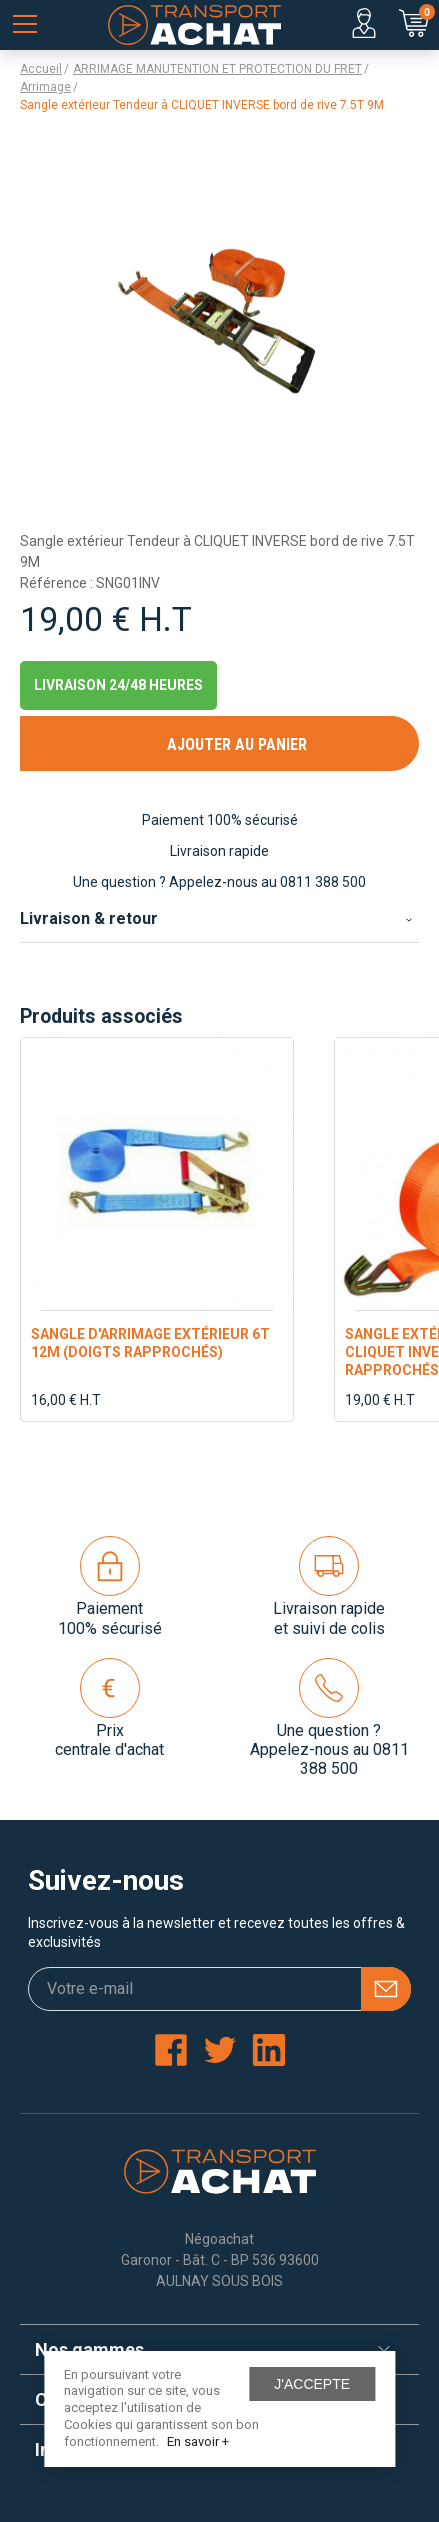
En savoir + (198, 2441)
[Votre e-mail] (219, 1989)
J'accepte (312, 2384)
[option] (157, 1229)
